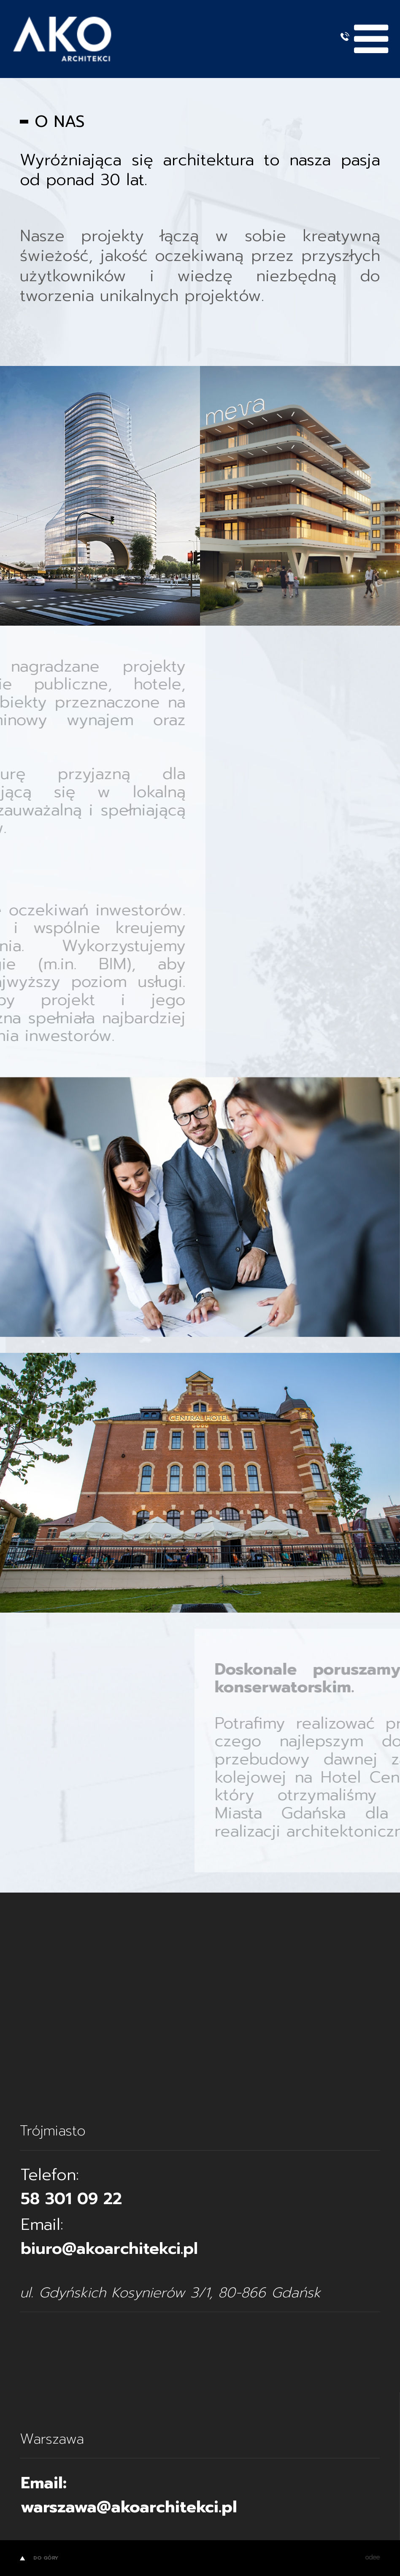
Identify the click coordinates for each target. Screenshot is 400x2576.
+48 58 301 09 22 (345, 36)
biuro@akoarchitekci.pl (109, 2249)
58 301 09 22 (71, 2199)
